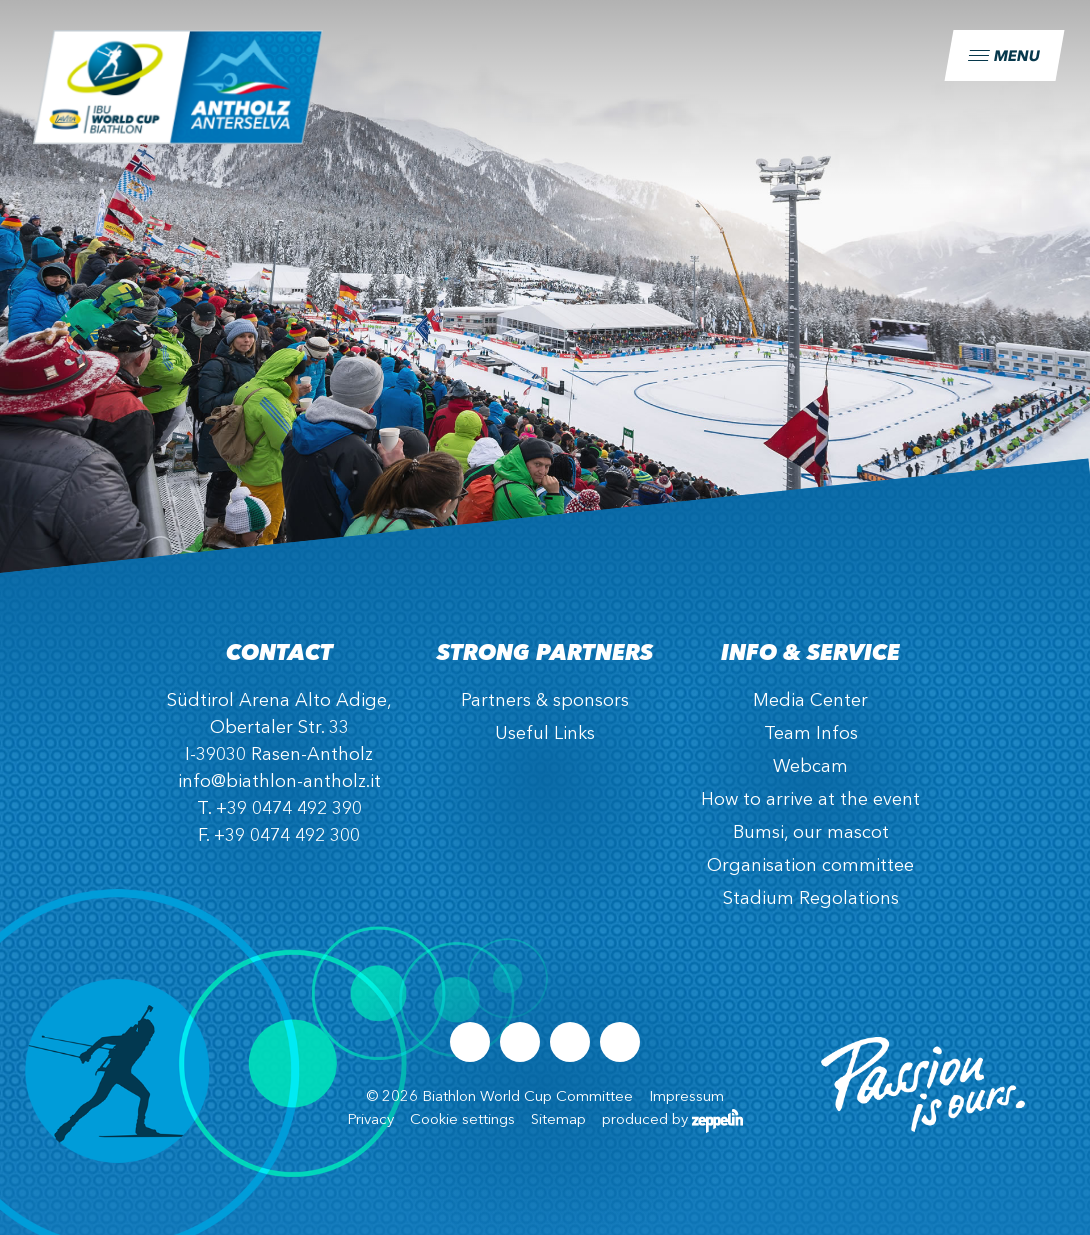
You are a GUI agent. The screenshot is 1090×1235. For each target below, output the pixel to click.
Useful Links (545, 734)
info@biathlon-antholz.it (279, 782)
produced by (672, 1120)
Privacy (370, 1120)
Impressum (686, 1097)
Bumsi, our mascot (811, 833)
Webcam (810, 767)
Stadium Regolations (811, 899)
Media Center (810, 701)
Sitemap (558, 1120)
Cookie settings (462, 1120)
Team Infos (811, 734)
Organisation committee (810, 866)
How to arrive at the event (810, 800)
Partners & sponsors (545, 701)
